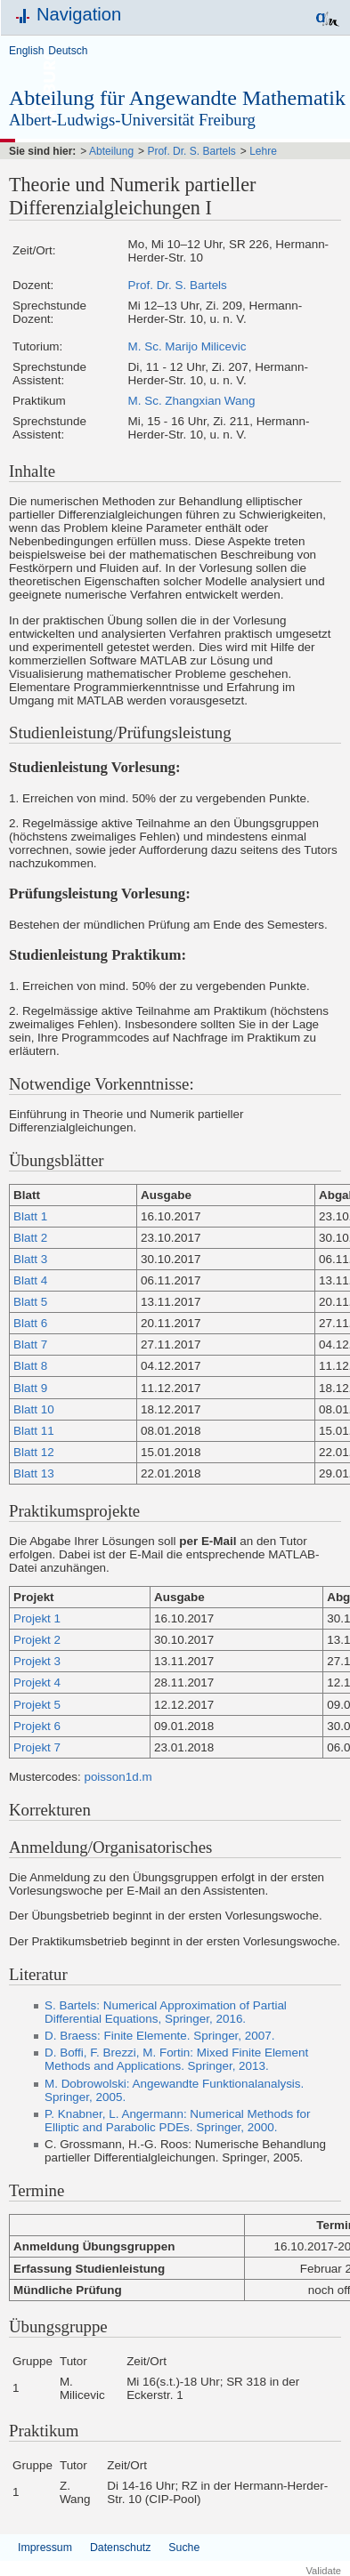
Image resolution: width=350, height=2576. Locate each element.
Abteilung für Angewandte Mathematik (177, 97)
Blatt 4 (30, 1280)
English (26, 50)
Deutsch (67, 50)
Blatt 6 (30, 1323)
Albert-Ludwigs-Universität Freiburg (132, 119)
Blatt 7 (30, 1344)
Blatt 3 (30, 1259)
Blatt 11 (33, 1430)
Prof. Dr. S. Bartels (191, 151)
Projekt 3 (37, 1661)
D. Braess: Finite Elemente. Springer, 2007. (159, 2035)
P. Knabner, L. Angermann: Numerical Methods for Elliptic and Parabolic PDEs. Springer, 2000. (178, 2120)
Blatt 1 (30, 1216)
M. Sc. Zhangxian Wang (192, 400)
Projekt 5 (37, 1704)
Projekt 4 (37, 1682)
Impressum (45, 2547)
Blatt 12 (33, 1452)
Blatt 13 (33, 1473)
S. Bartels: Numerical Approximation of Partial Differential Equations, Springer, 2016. (166, 2012)
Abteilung (111, 151)
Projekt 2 (37, 1639)
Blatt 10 (33, 1409)
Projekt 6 (37, 1726)
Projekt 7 (37, 1747)
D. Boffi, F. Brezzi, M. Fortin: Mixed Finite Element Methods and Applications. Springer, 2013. (176, 2059)
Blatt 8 (30, 1366)
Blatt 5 (30, 1301)
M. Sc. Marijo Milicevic (187, 346)
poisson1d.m (117, 1776)
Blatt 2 (30, 1237)
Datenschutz (120, 2547)
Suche (183, 2547)
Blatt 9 (30, 1388)
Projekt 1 (37, 1618)
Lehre (263, 151)
